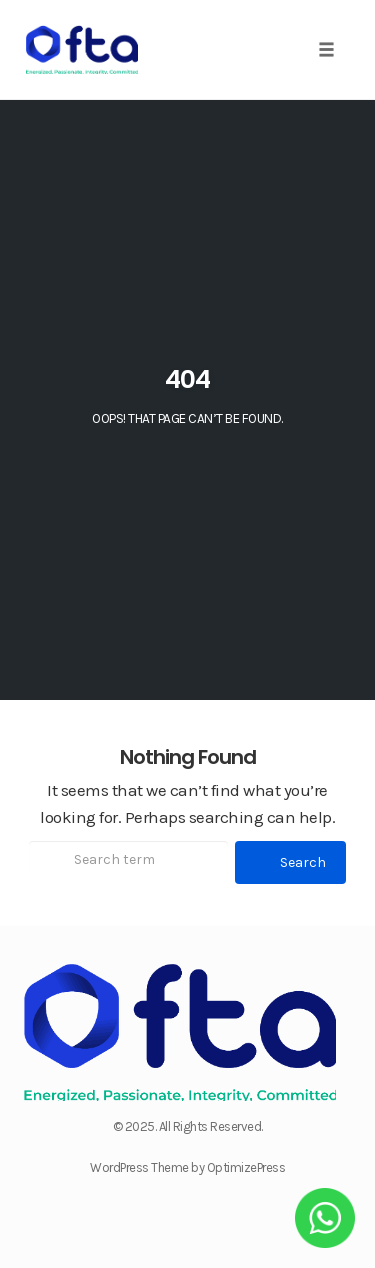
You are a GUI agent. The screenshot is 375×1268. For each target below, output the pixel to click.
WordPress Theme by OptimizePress (187, 1167)
